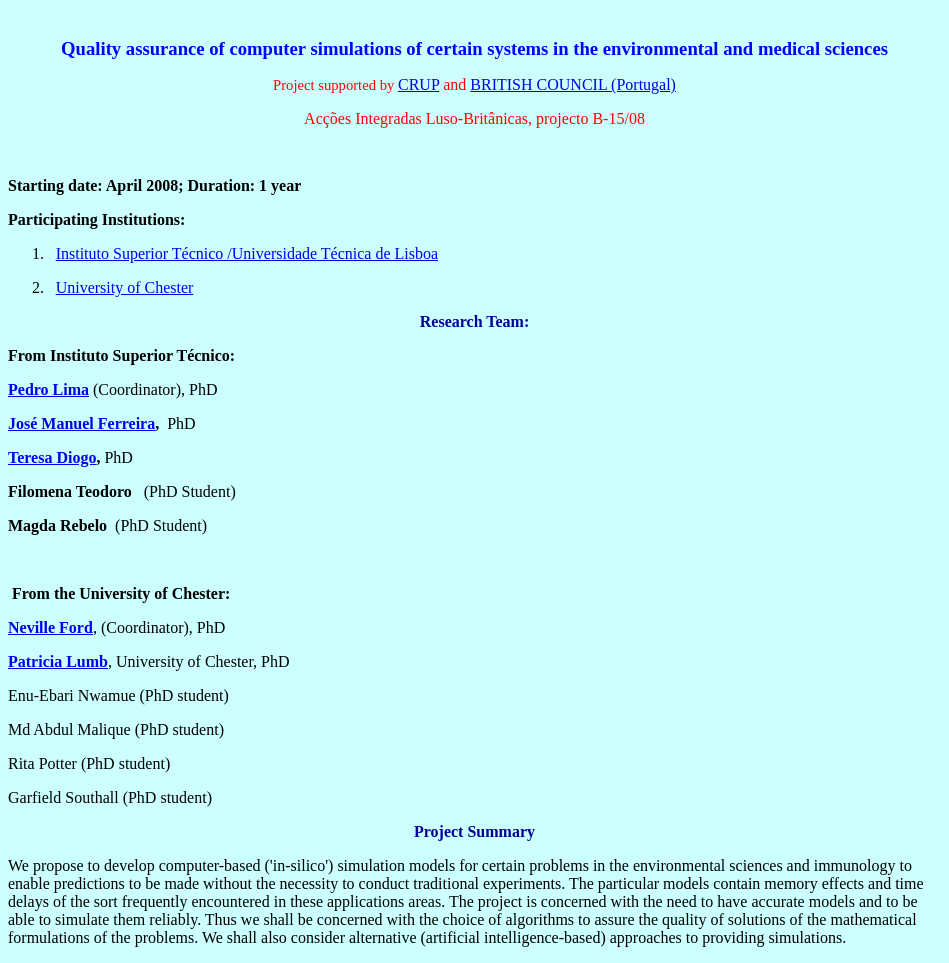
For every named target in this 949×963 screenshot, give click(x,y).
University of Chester (125, 287)
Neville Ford (50, 627)
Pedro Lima (48, 389)
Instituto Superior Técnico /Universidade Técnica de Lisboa (247, 253)
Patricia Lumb (58, 661)
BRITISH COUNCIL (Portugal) (573, 84)
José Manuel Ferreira (81, 423)
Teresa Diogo (52, 457)
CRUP (418, 84)
